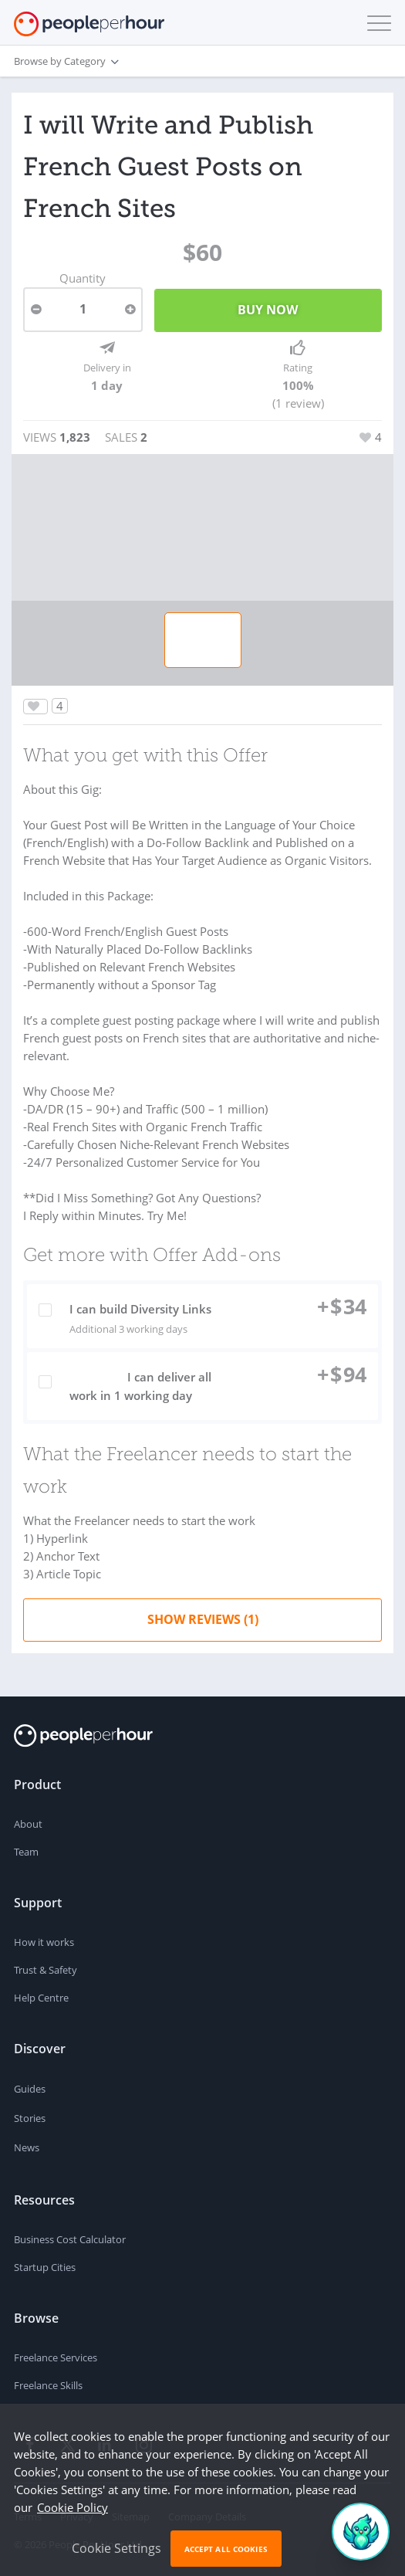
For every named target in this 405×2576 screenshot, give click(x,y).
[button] (375, 23)
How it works (44, 1942)
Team (26, 1852)
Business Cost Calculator (70, 2239)
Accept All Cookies (226, 2549)
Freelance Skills (48, 2385)
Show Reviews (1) (202, 1619)
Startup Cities (45, 2267)
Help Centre (41, 1998)
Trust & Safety (45, 1970)
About (28, 1824)
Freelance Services (55, 2357)
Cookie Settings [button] (116, 2548)
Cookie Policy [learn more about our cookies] (72, 2507)
